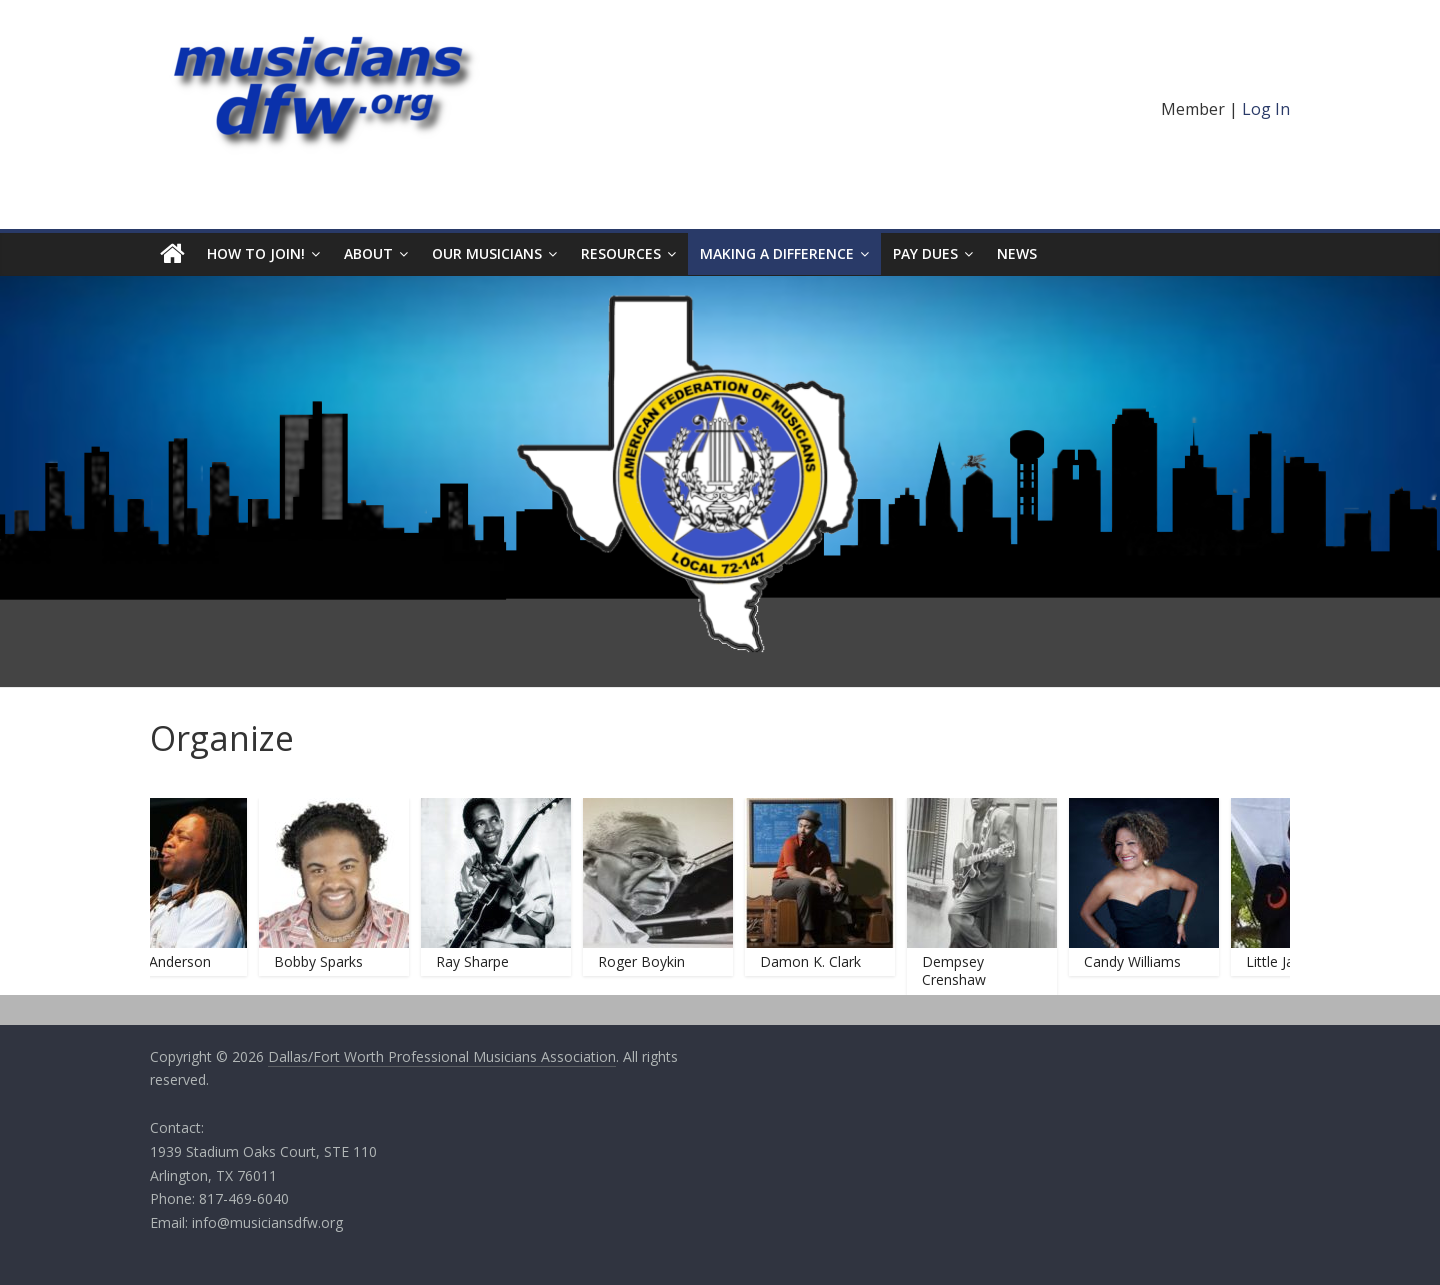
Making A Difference (777, 253)
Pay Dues (925, 253)
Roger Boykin (647, 961)
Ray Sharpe (478, 961)
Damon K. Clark (816, 961)
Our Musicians (487, 253)
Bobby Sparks (324, 961)
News (1017, 253)
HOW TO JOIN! (256, 253)
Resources (621, 253)
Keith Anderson (167, 961)
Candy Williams (1138, 961)
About (368, 253)
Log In (1266, 109)
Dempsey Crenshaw (960, 970)
